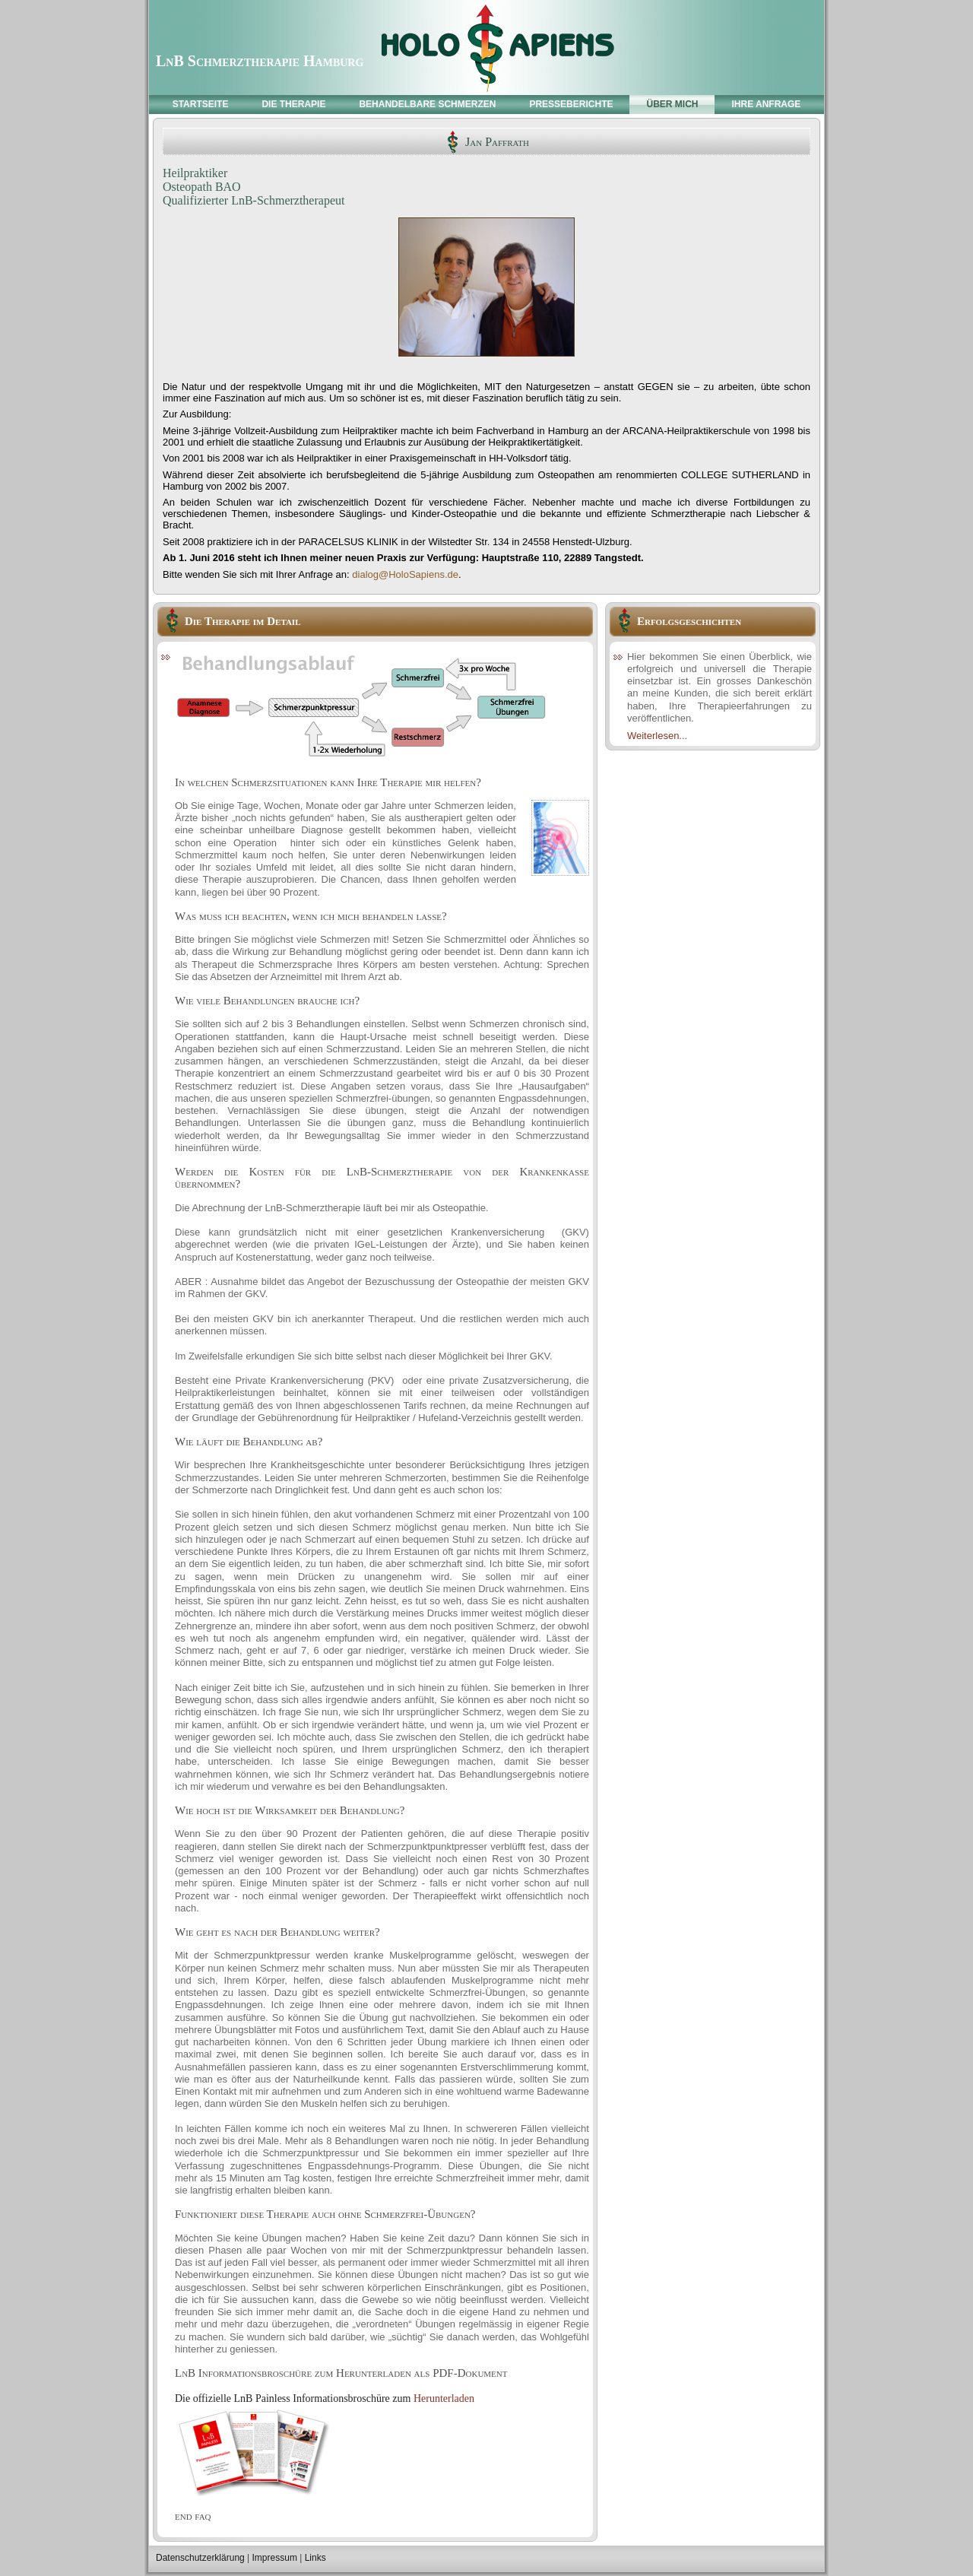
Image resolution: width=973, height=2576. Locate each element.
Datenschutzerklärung (200, 2557)
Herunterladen (444, 2398)
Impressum (274, 2557)
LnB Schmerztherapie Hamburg (259, 60)
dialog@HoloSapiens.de (405, 574)
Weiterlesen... (657, 735)
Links (315, 2557)
